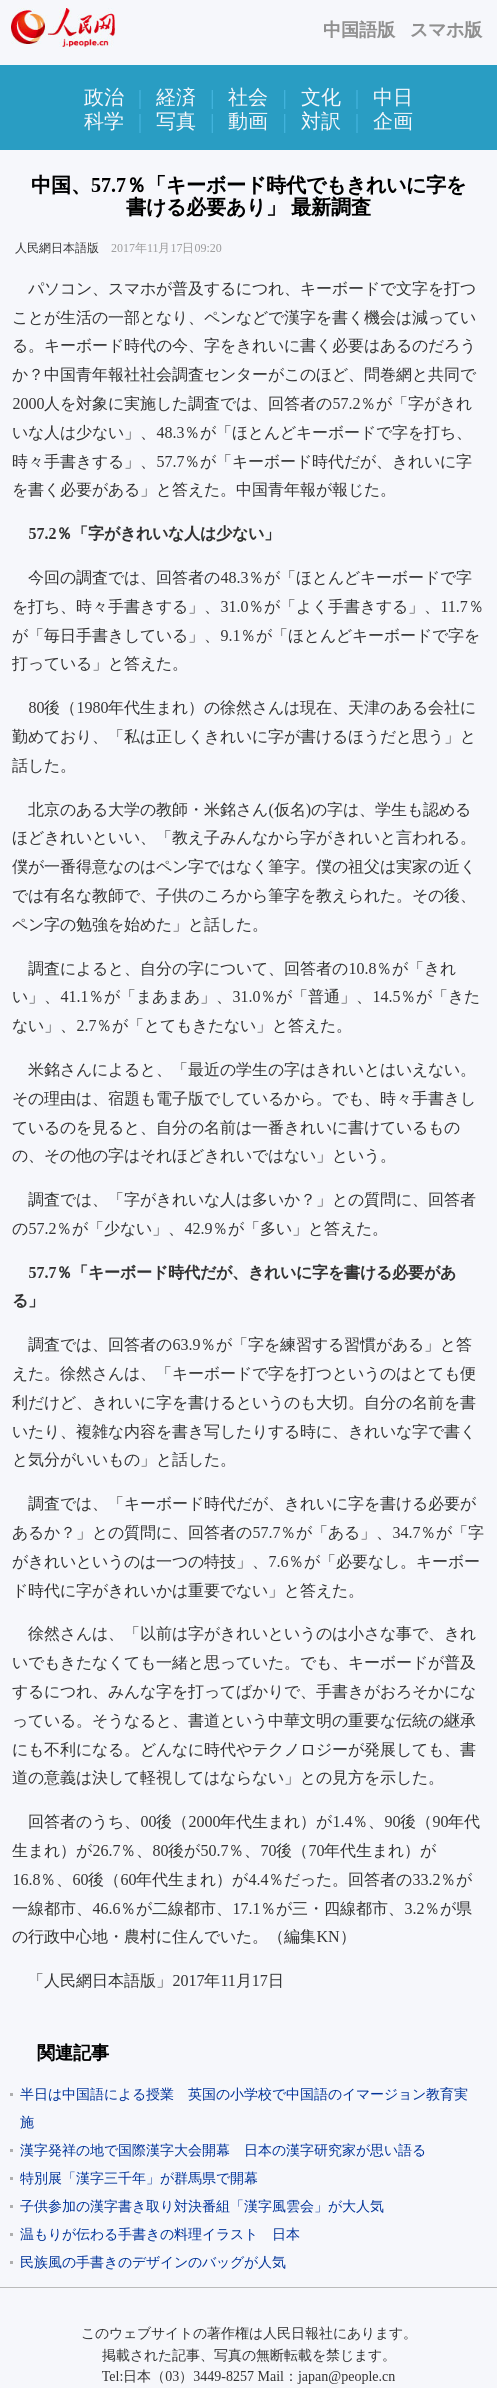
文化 (321, 97)
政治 (104, 97)
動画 (248, 121)
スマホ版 (446, 30)
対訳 (321, 121)
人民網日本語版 (57, 248)
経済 (176, 97)
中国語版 (359, 30)
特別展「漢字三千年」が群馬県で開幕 (139, 2178)
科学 (104, 121)
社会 (248, 97)
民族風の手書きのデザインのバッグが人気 (153, 2262)
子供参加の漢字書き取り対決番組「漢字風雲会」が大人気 (209, 2206)
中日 (393, 97)
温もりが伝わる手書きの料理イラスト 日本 (160, 2234)
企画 (393, 121)
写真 (176, 121)
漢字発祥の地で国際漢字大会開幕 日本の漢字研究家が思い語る (223, 2150)
